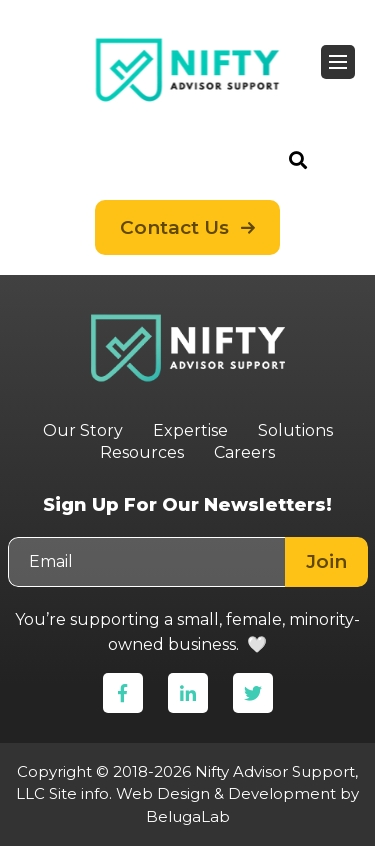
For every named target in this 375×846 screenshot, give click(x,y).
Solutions (295, 430)
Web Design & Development (226, 793)
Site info (79, 793)
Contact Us (174, 227)
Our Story (83, 430)
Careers (244, 452)
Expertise (190, 430)
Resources (142, 452)
